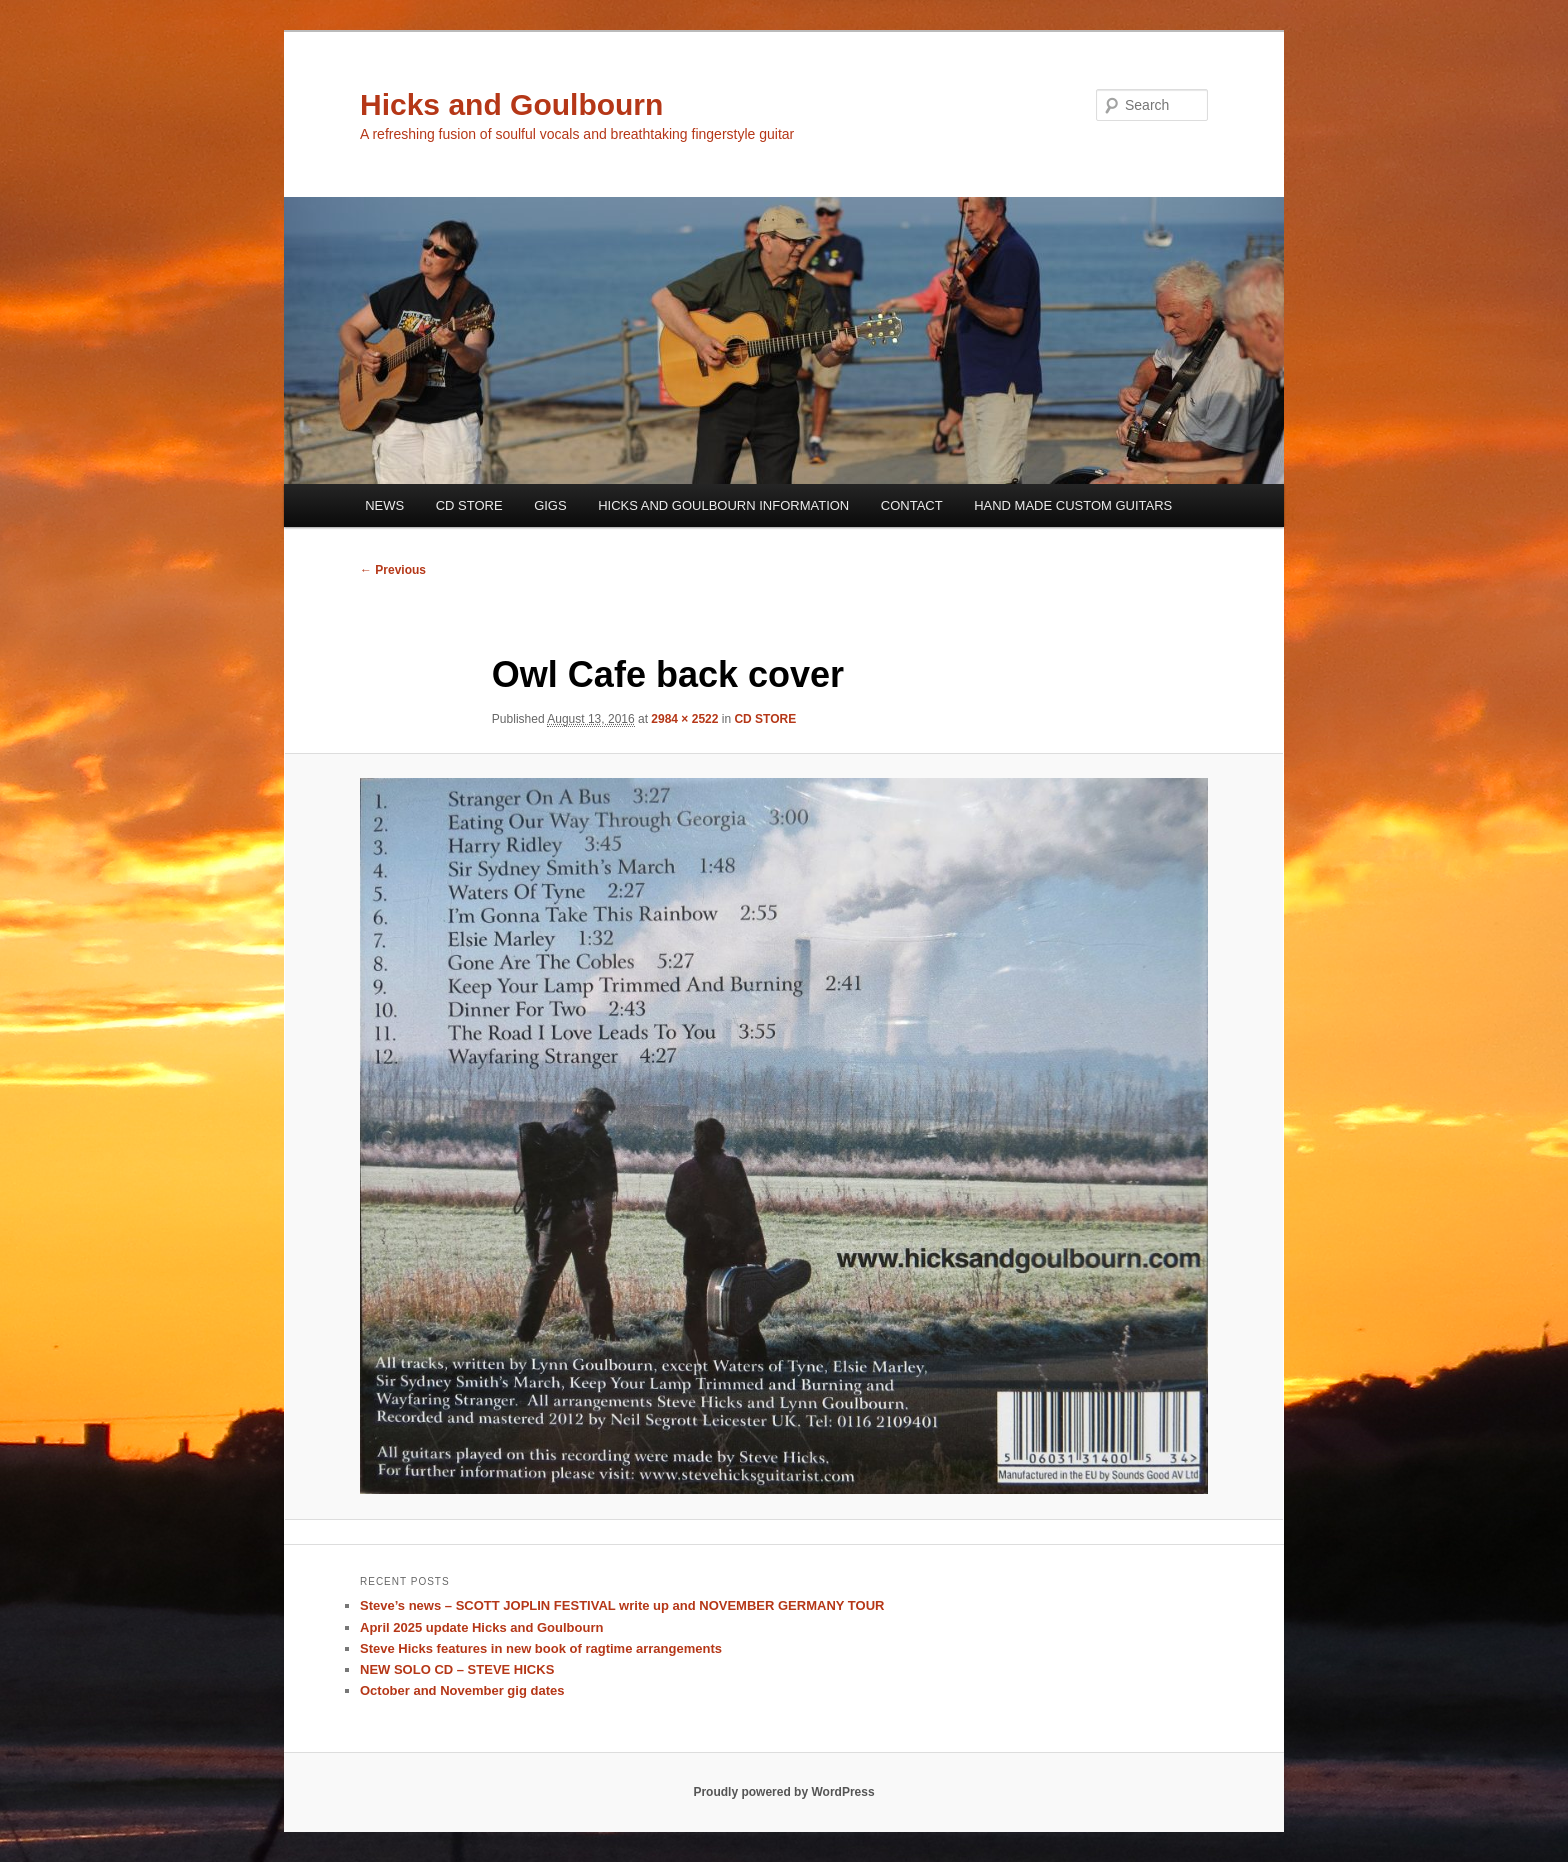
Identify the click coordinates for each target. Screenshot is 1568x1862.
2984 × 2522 (684, 719)
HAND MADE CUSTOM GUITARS (1073, 505)
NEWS (384, 505)
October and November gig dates (462, 1690)
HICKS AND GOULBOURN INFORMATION (723, 505)
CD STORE (469, 505)
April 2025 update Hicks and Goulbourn (481, 1627)
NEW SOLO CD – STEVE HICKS (457, 1669)
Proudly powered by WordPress (783, 1792)
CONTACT (912, 505)
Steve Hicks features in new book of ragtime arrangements (541, 1648)
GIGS (550, 505)
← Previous (393, 570)
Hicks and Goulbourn (511, 104)
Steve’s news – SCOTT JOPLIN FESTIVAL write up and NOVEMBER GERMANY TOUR (622, 1605)
